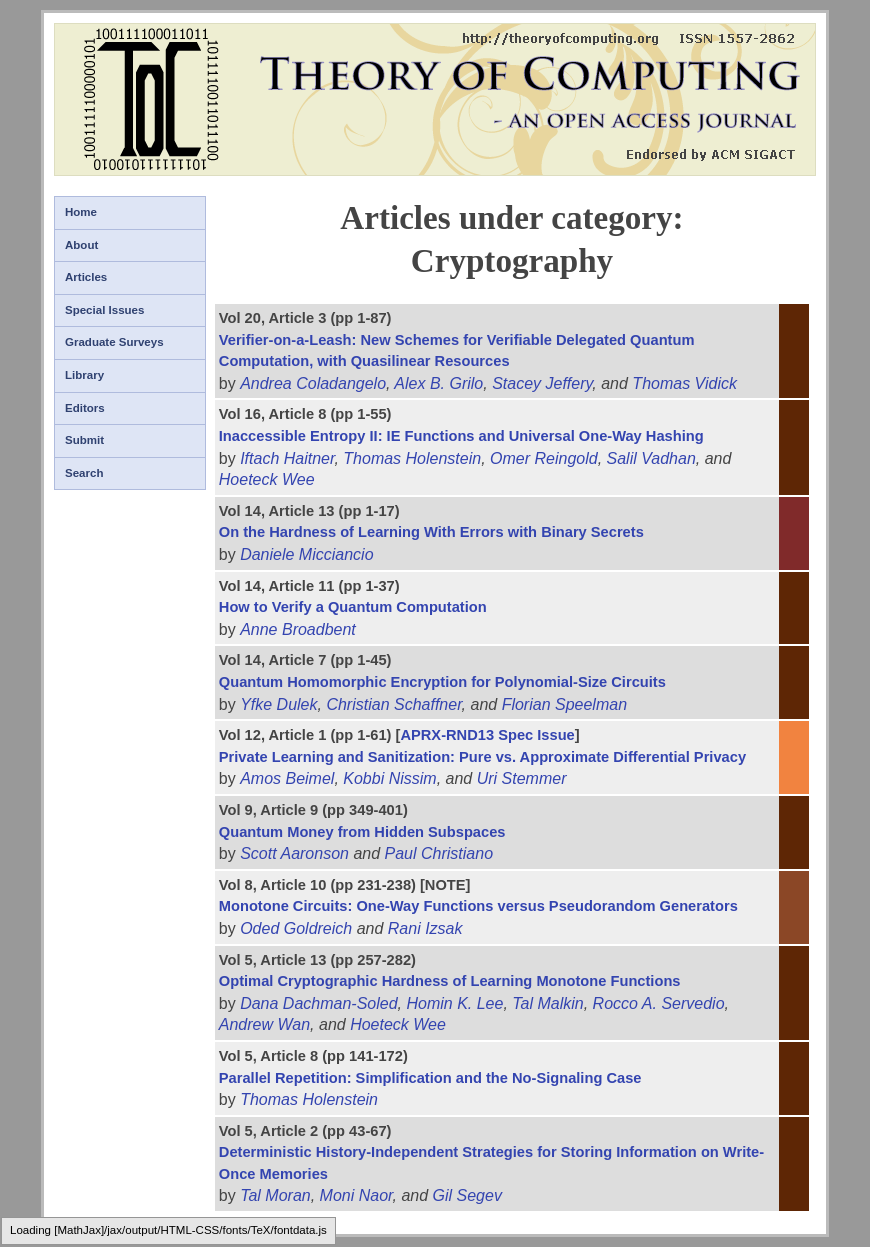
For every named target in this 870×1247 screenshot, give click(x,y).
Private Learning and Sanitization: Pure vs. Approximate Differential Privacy (482, 757)
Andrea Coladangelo (313, 383)
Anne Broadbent (298, 629)
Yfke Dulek (278, 704)
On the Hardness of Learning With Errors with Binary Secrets (431, 532)
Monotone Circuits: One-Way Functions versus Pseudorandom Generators (478, 906)
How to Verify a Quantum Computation (353, 607)
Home (81, 212)
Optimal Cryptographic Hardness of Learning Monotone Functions (450, 981)
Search (84, 473)
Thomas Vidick (684, 383)
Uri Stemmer (522, 778)
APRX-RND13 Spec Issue (487, 735)
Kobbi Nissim (389, 778)
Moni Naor (356, 1195)
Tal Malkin (547, 1003)
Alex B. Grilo (438, 383)
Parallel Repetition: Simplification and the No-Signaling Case (430, 1078)
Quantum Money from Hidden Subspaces (362, 832)
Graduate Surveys (114, 342)
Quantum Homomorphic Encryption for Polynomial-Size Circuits (442, 682)
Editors (85, 408)
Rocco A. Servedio (659, 1003)
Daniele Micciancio (306, 554)
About (81, 245)
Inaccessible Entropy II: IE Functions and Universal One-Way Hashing (461, 436)
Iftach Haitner (287, 458)
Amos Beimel (287, 778)
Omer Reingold (544, 458)
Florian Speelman (564, 704)
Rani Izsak (425, 928)
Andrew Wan (264, 1024)
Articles (86, 277)
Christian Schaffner (393, 704)
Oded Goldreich (296, 928)
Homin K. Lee (454, 1003)
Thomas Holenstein (412, 458)
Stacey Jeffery (542, 383)
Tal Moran (275, 1195)
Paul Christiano (439, 853)
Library (84, 375)
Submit (84, 440)
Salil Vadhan (651, 458)
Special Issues (104, 310)
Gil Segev (467, 1195)
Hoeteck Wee (267, 479)
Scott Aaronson (294, 853)
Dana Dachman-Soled (318, 1003)
